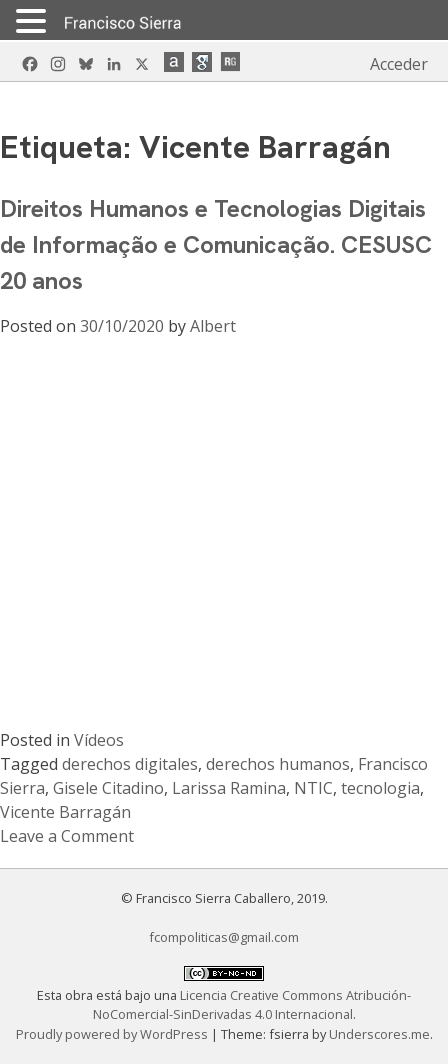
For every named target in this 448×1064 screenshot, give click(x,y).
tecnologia (380, 788)
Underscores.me (379, 1034)
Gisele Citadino (108, 788)
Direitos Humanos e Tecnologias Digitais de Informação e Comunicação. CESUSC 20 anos (216, 244)
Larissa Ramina (229, 788)
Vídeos (99, 740)
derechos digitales (130, 764)
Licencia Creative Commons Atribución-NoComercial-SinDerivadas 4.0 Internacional (252, 1004)
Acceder (399, 64)
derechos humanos (278, 764)
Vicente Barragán (65, 812)
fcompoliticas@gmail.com (224, 937)
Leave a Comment (67, 836)
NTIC (313, 788)
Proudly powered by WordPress (113, 1034)
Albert (213, 326)
